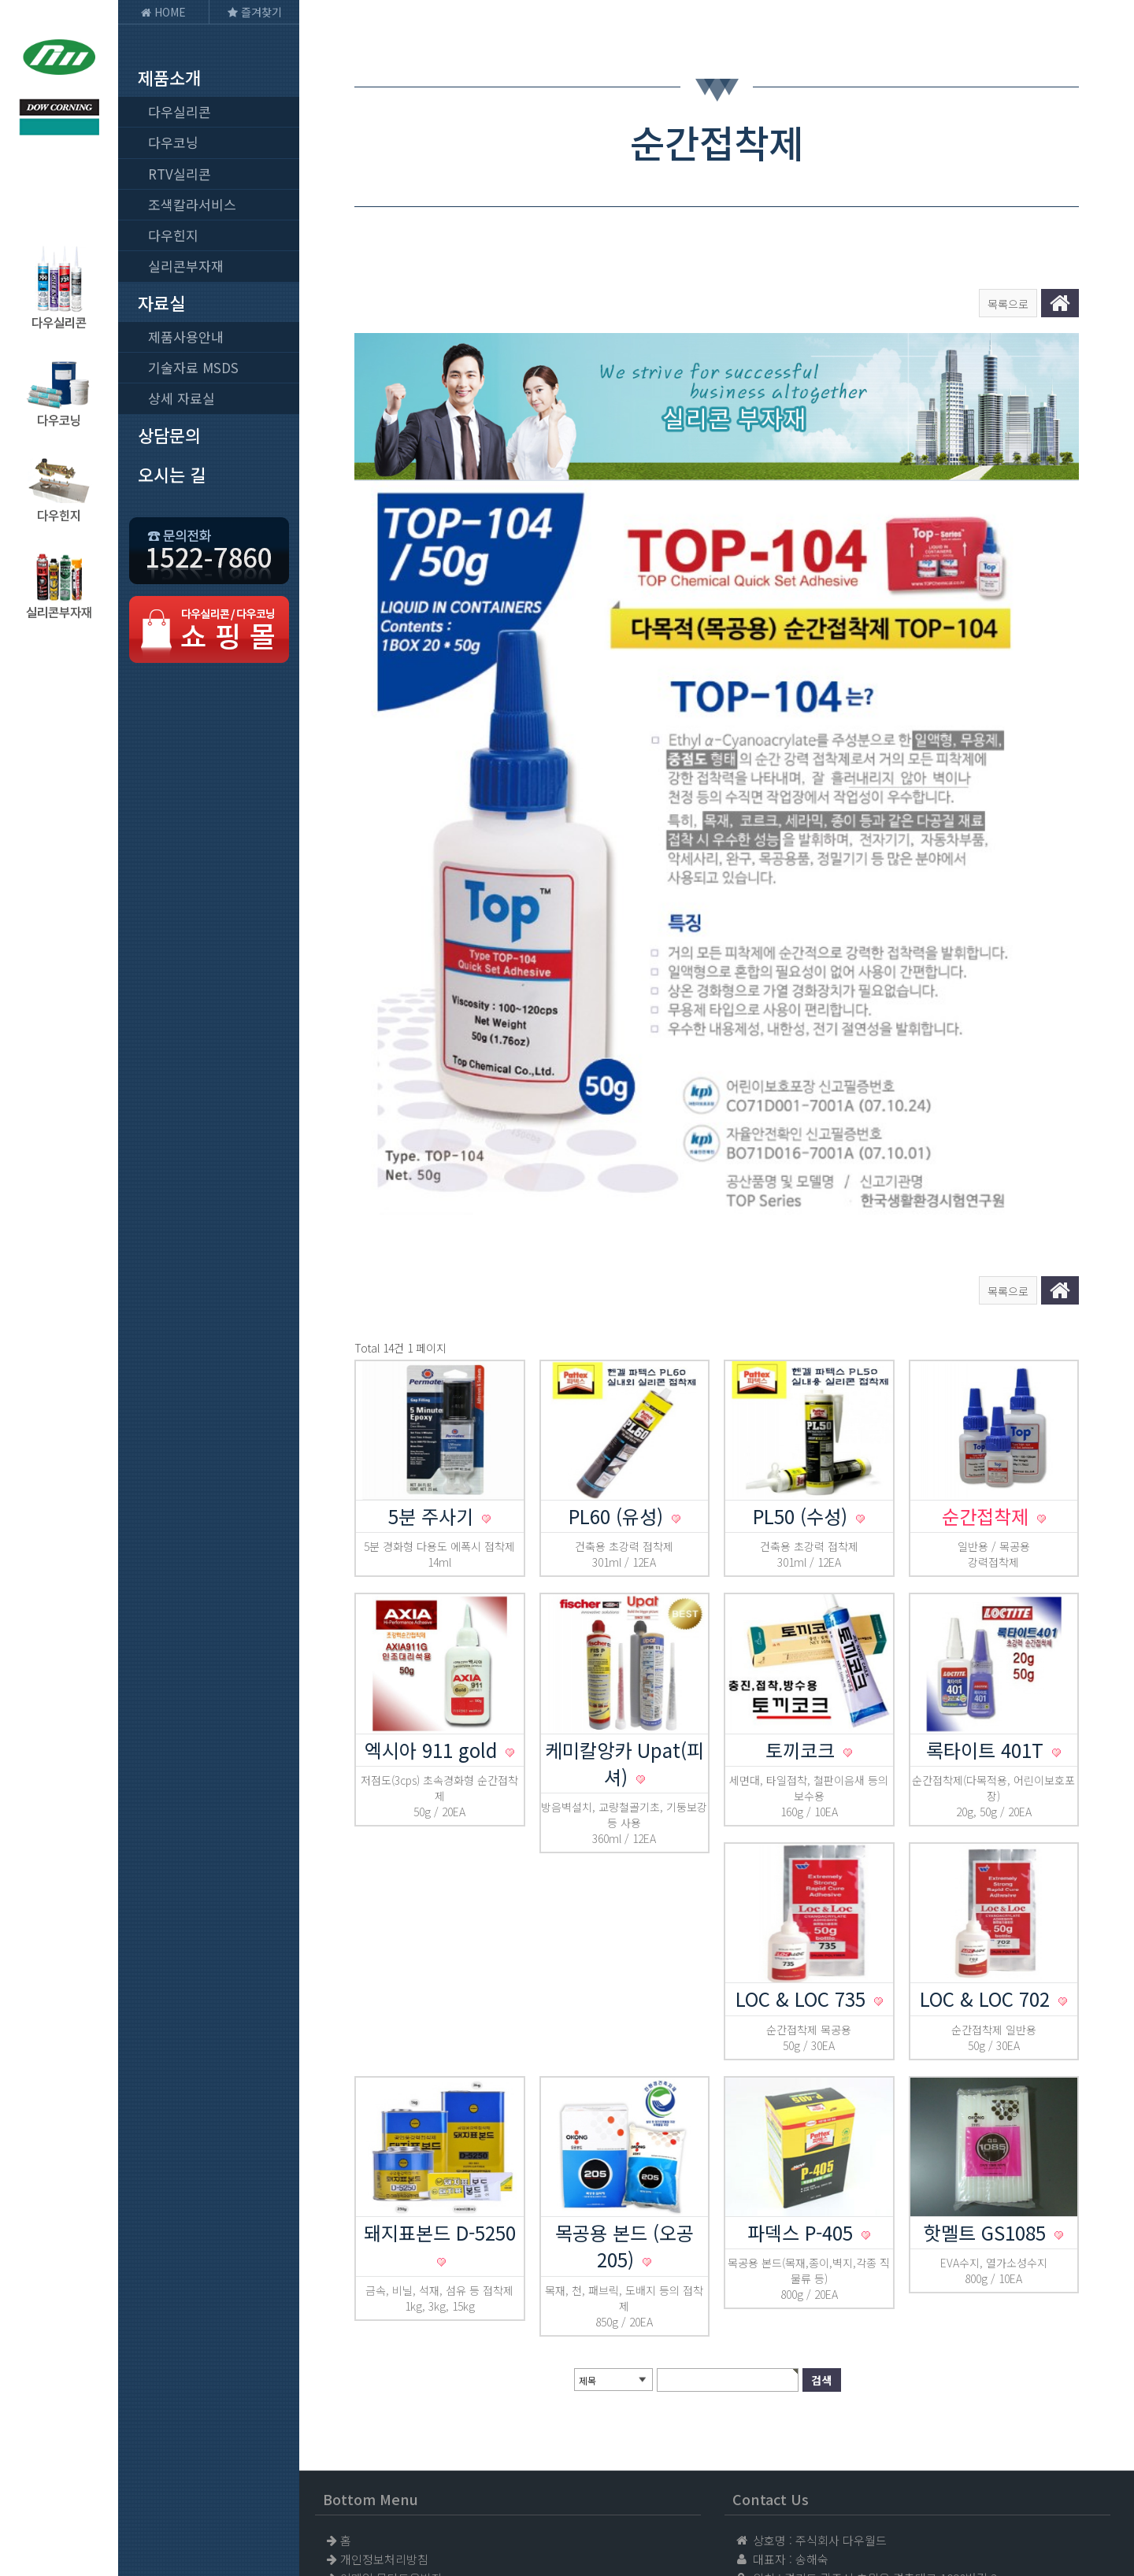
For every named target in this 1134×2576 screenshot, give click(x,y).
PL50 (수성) (803, 1330)
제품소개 (169, 77)
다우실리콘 (179, 111)
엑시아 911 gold (433, 1564)
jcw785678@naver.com (870, 2505)
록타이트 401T (987, 1564)
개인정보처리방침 (384, 2373)
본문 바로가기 (0, 0)
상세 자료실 (181, 398)
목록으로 (1008, 304)
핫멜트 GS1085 (987, 2046)
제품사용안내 (186, 336)
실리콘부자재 (186, 266)
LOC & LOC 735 (803, 1813)
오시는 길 (172, 474)
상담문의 (169, 434)
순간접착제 (988, 1330)
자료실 (161, 302)
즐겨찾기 (255, 12)
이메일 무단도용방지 (391, 2392)
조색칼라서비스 (192, 204)
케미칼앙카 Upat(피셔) (624, 1577)
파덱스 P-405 (802, 2046)
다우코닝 (173, 142)
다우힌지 (173, 235)
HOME (163, 12)
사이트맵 (362, 2411)
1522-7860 (833, 2449)
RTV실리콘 (179, 173)
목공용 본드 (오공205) (624, 2060)
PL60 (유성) (619, 1330)
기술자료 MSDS (193, 367)
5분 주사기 (433, 1330)
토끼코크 (802, 1564)
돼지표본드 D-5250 (440, 2046)
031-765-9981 (841, 2467)
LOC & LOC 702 (987, 1813)
